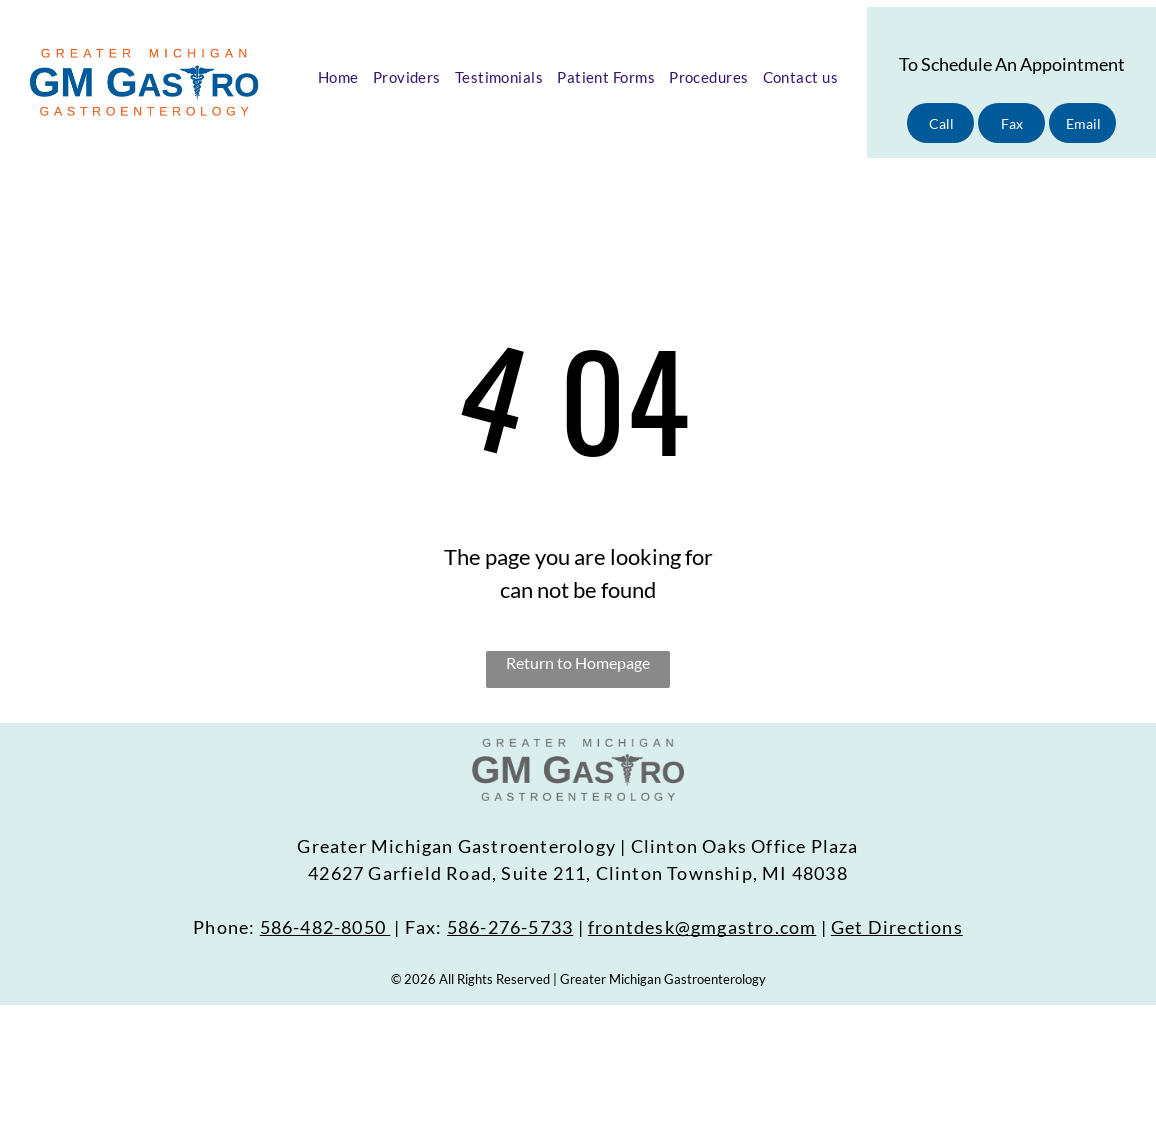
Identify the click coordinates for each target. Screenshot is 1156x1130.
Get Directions (897, 927)
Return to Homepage (578, 662)
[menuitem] (338, 77)
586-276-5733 (510, 927)
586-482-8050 (323, 927)
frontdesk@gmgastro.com (702, 927)
